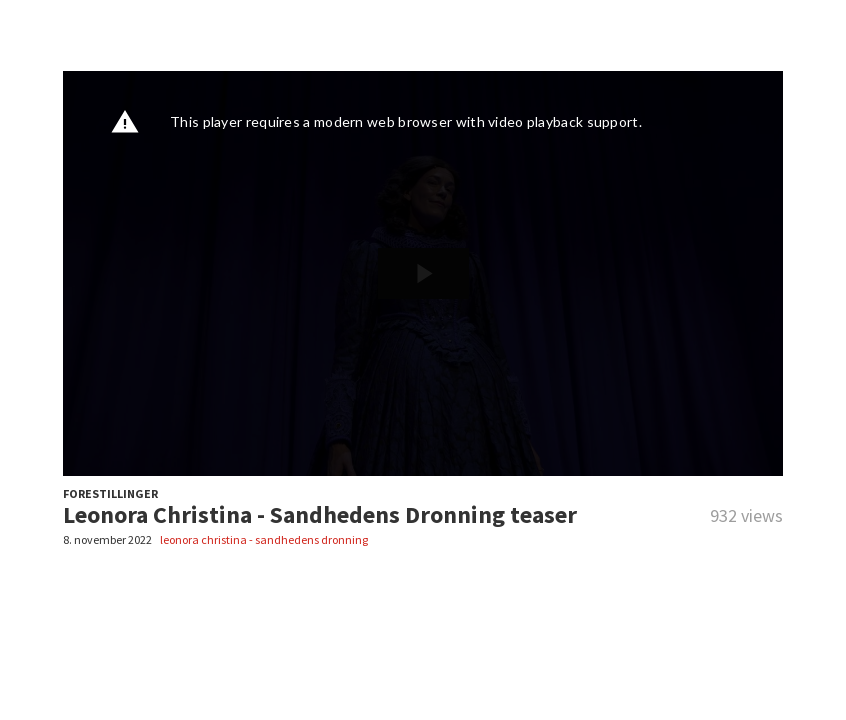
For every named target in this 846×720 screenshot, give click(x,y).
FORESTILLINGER (110, 493)
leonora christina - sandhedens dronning (264, 539)
